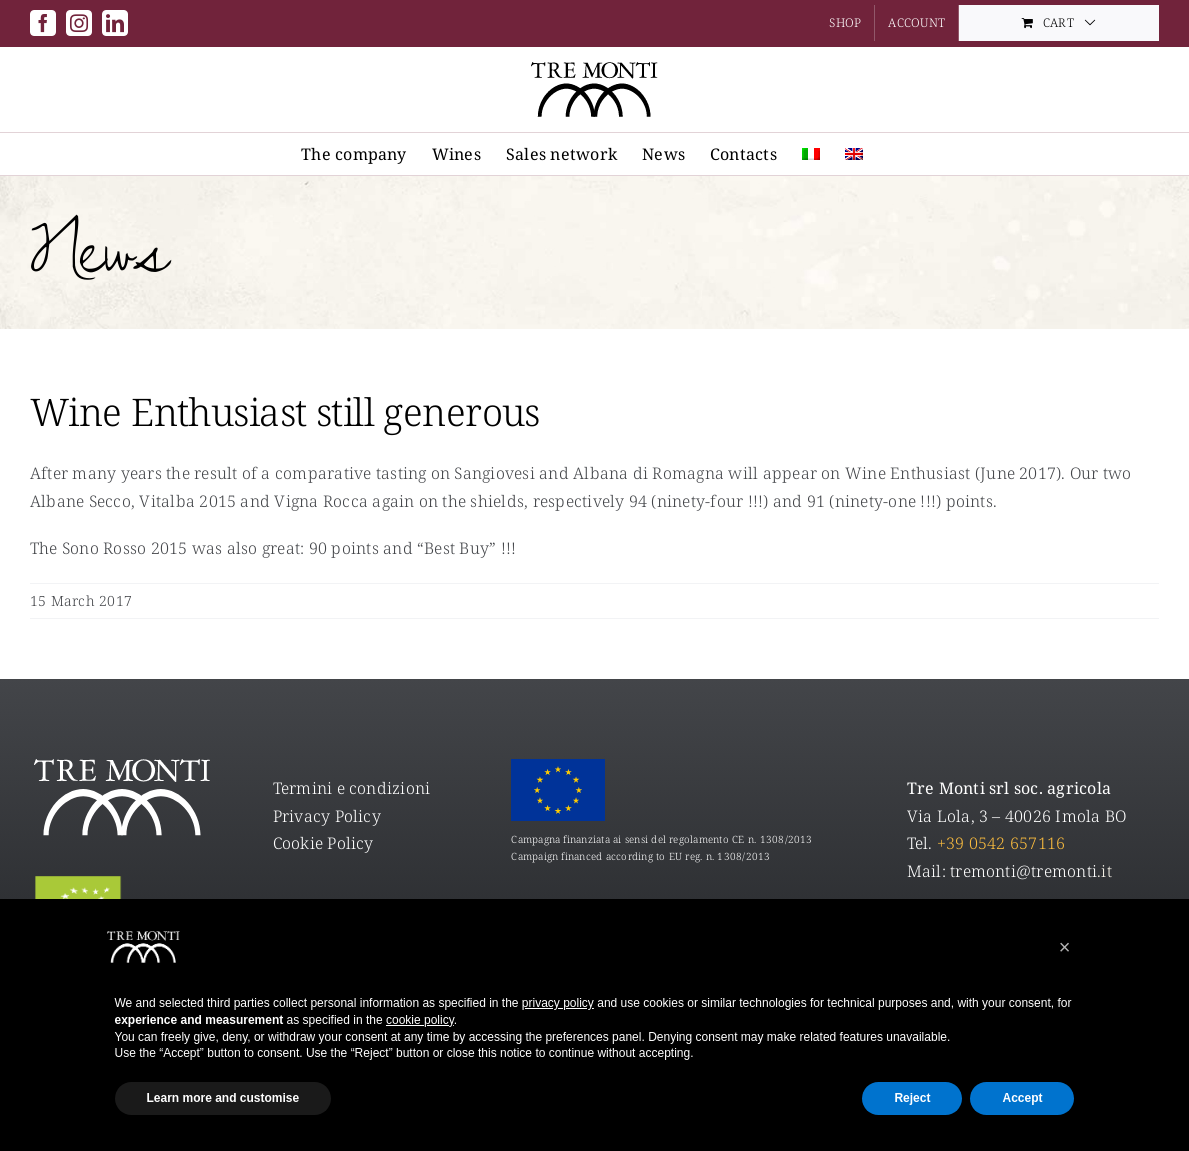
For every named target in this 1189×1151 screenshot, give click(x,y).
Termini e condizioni (352, 788)
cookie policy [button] (420, 1020)
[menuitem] (811, 154)
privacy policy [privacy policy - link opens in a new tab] (558, 1003)
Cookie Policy (323, 843)
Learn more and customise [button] (223, 1098)
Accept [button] (1022, 1098)
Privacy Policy (327, 816)
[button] (1065, 947)
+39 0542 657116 (1001, 843)
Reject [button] (912, 1098)
